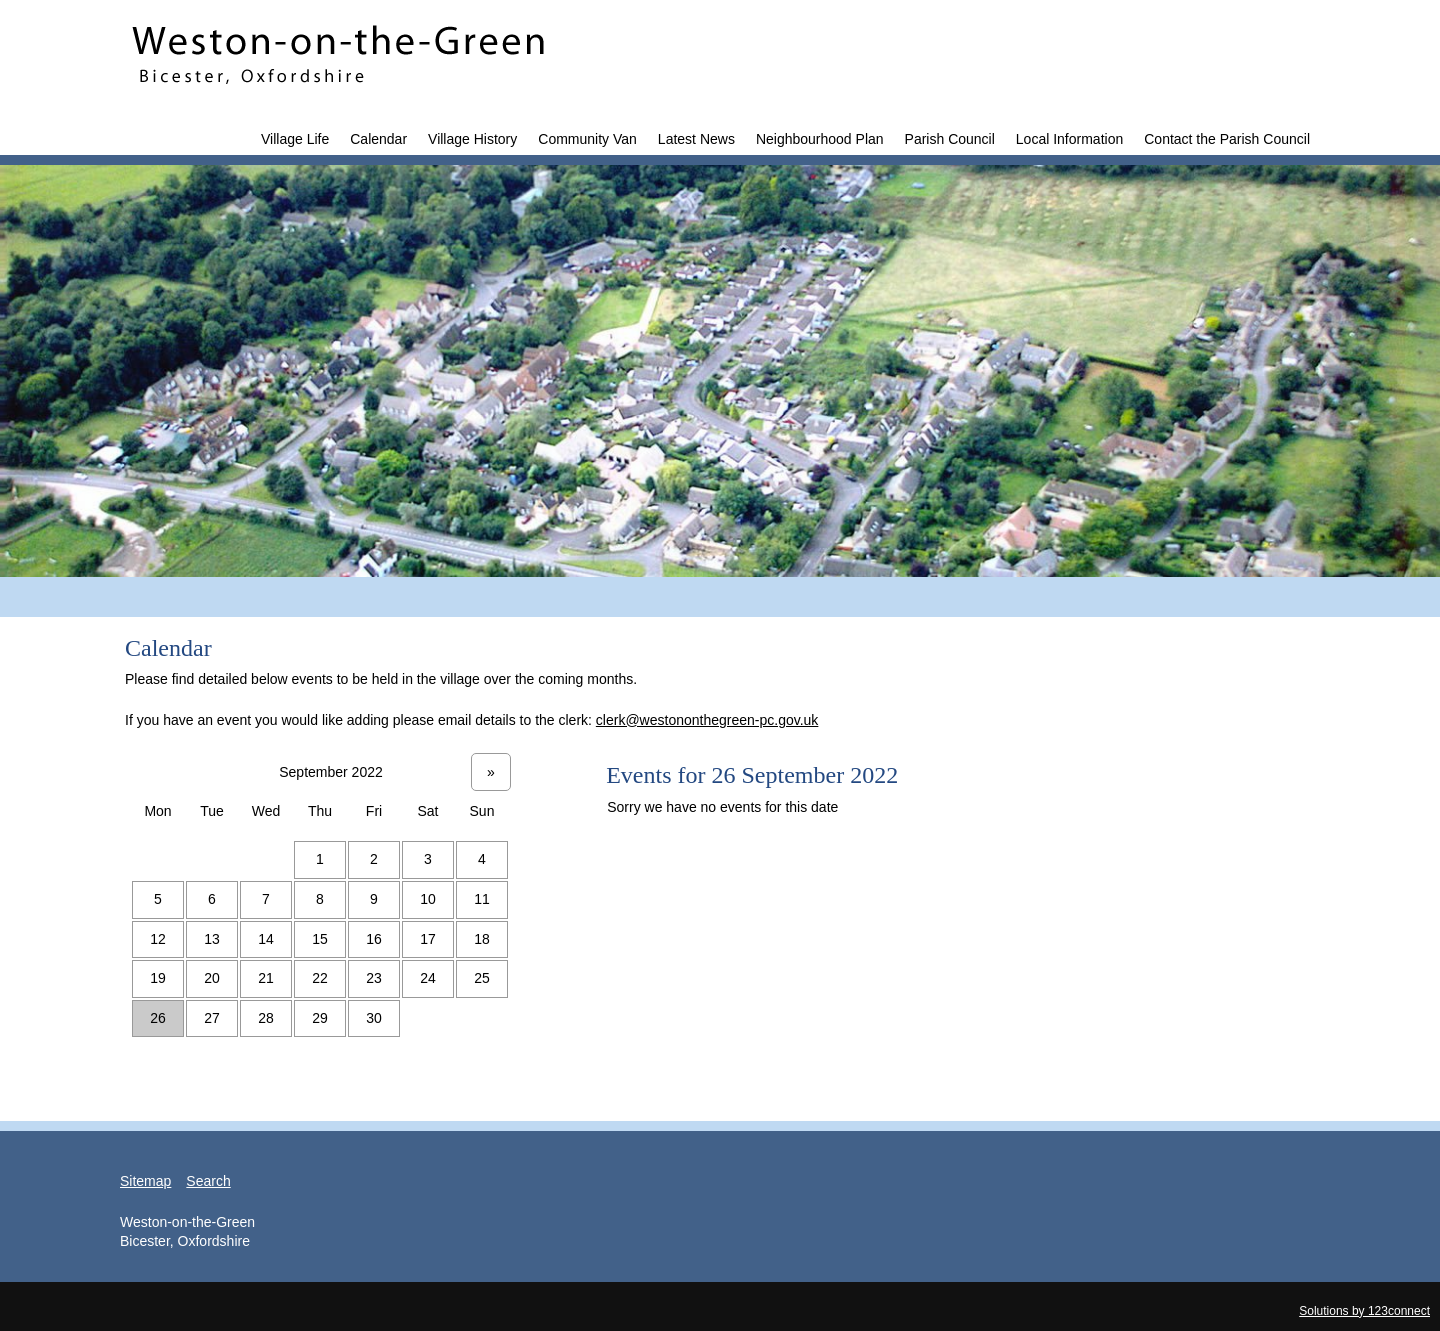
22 (320, 978)
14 (266, 939)
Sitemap (145, 1181)
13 (212, 939)
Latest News (696, 139)
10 (428, 899)
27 (212, 1018)
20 (212, 978)
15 (320, 939)
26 (158, 1018)
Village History (472, 139)
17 (428, 939)
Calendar (378, 139)
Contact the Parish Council (1227, 139)
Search (208, 1181)
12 (158, 939)
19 (158, 978)
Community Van (587, 139)
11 (482, 899)
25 (482, 978)
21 (266, 978)
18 (482, 939)
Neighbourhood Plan (820, 139)
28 (266, 1018)
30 (374, 1018)
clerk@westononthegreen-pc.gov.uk (707, 720)
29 (320, 1018)
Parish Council (950, 139)
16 (374, 939)
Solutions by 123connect (1364, 1311)
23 (374, 978)
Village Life (295, 139)
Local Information (1069, 139)
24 (428, 978)
